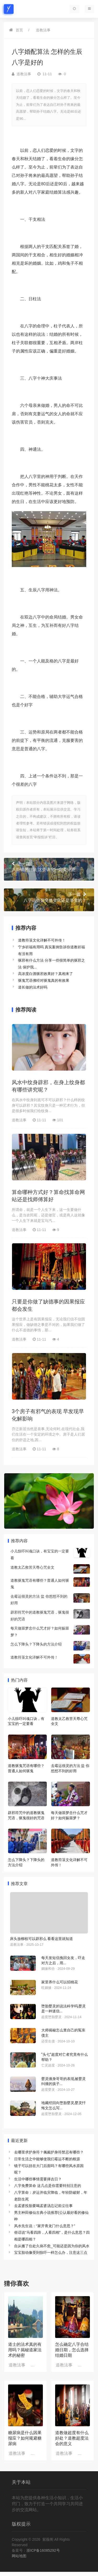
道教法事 (43, 30)
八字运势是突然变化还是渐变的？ (49, 897)
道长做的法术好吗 (32, 987)
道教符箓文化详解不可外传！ (42, 940)
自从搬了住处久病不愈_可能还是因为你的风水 (51, 2246)
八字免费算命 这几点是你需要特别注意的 (47, 2186)
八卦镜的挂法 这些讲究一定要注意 (49, 866)
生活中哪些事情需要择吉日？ (38, 2179)
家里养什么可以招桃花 (59, 1982)
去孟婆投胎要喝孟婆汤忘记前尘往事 (43, 2206)
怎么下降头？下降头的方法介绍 (36, 1644)
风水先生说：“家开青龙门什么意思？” (44, 2226)
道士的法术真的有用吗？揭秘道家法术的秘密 (25, 2350)
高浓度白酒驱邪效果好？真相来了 (45, 974)
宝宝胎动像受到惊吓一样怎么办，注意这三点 (50, 2252)
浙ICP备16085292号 (43, 2550)
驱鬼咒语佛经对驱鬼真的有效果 (43, 980)
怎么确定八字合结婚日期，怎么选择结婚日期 (72, 2350)
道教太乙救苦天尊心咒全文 (32, 1567)
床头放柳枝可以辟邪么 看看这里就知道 (41, 1939)
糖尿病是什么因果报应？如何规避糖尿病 (25, 2438)
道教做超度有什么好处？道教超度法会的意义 (72, 2438)
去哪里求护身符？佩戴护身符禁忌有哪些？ (49, 2152)
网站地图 (19, 2556)
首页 (19, 30)
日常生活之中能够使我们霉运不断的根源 (47, 2159)
